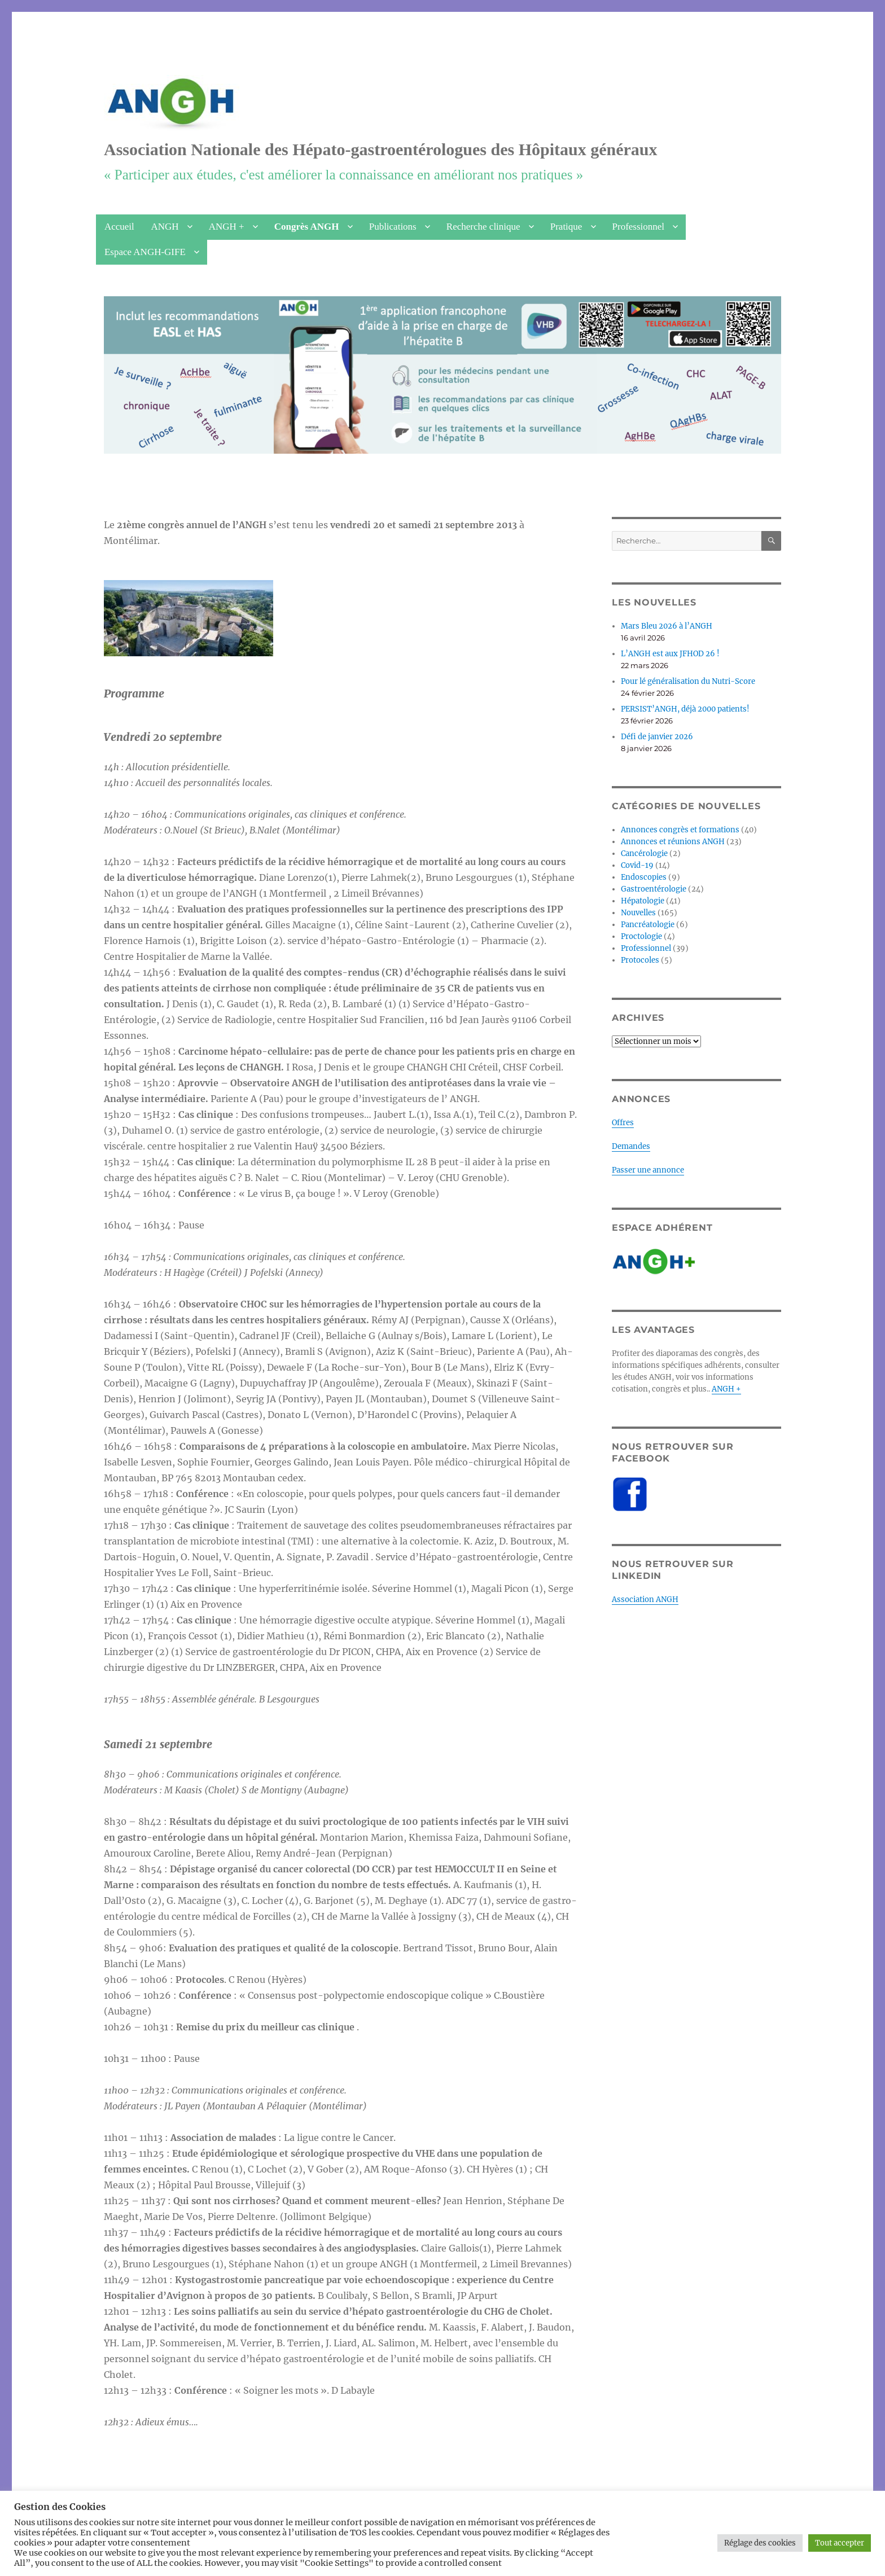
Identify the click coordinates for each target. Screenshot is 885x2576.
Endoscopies (644, 877)
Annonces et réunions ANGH (673, 841)
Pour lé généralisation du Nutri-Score (688, 681)
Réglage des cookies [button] (760, 2543)
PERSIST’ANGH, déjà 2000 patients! (685, 709)
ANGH (164, 226)
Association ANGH (645, 1599)
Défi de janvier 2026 (657, 736)
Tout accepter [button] (839, 2543)
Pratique (566, 226)
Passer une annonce (648, 1170)
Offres (623, 1122)
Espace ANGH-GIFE (145, 252)
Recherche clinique (483, 226)
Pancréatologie (647, 924)
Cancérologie (644, 853)
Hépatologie (642, 901)
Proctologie (641, 936)
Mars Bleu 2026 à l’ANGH (666, 626)
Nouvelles (638, 913)
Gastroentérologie (653, 889)
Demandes (631, 1146)
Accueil (119, 226)
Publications (393, 226)
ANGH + (226, 226)
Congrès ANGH (306, 226)
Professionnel (638, 226)
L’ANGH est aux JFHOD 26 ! (670, 654)
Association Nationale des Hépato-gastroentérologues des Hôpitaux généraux (381, 149)
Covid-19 (637, 865)
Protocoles (640, 960)
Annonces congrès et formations (680, 830)
